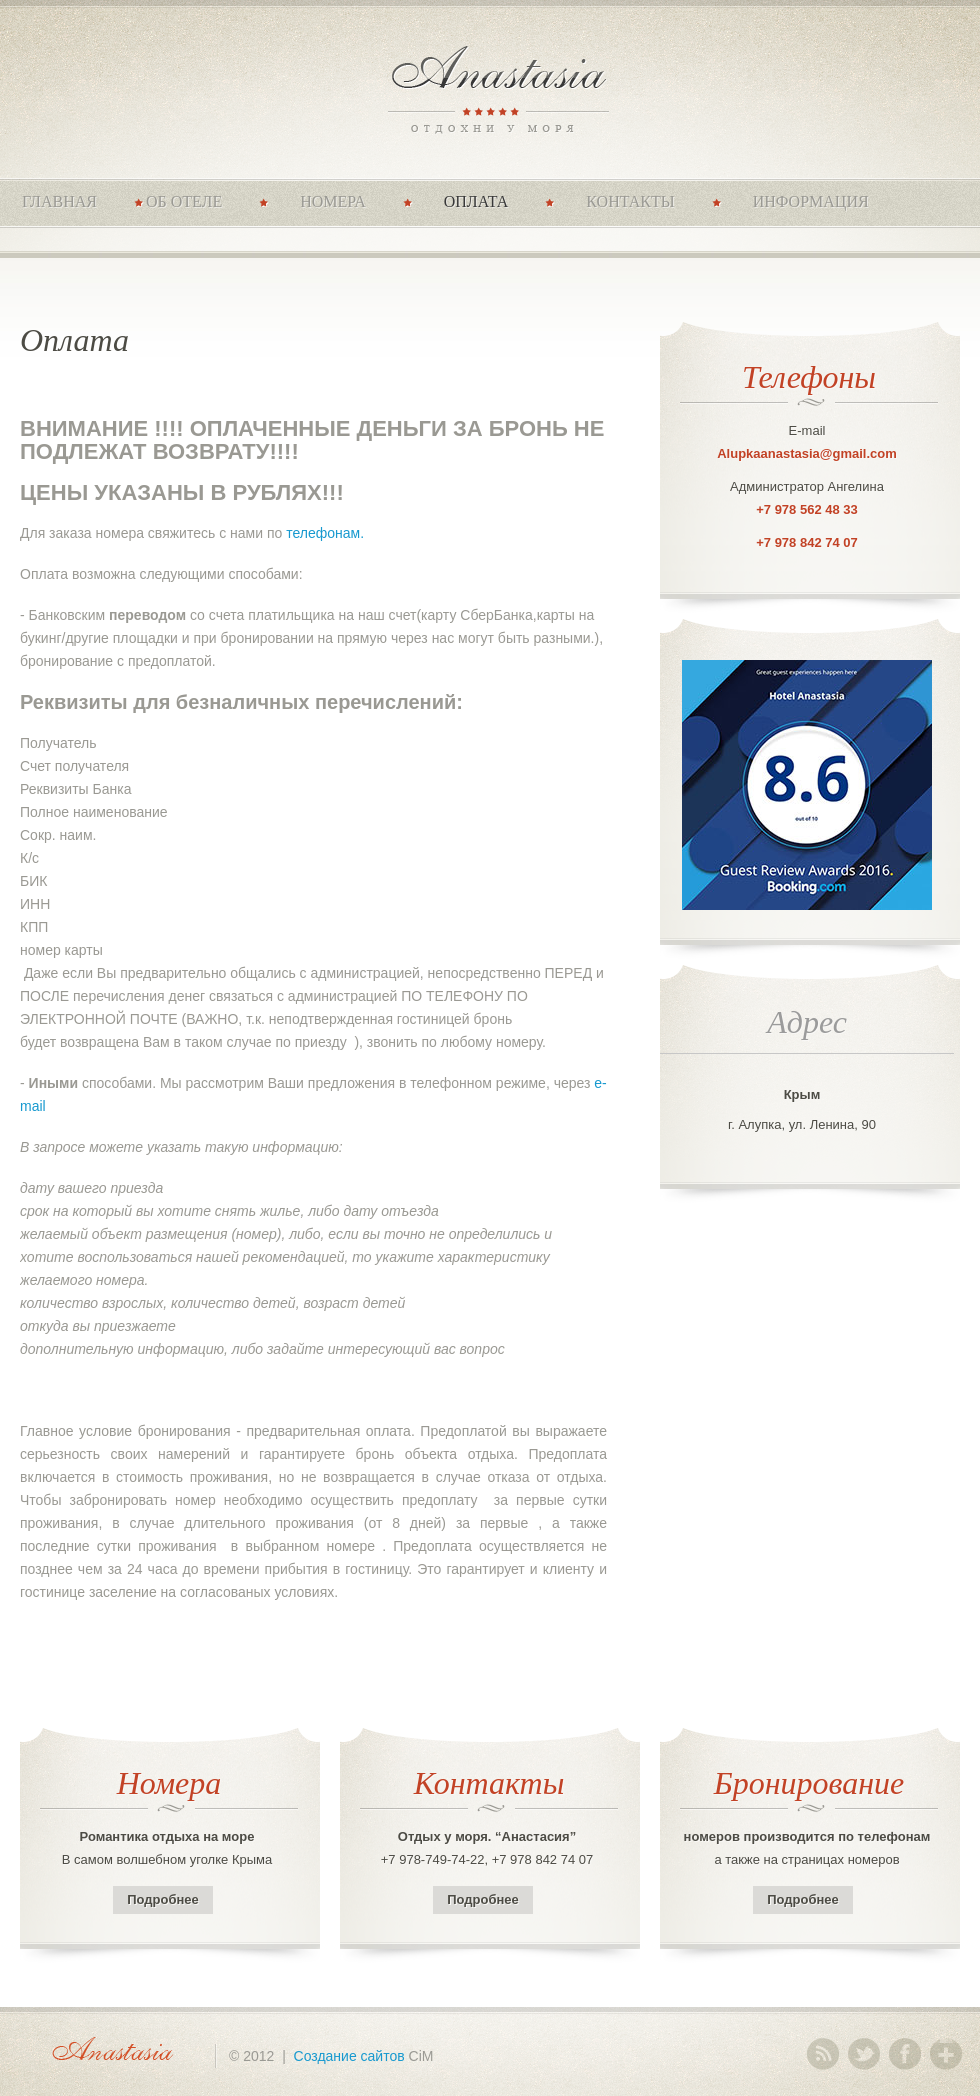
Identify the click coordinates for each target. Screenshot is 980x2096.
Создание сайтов (349, 2056)
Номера (333, 201)
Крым (802, 1094)
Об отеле (184, 201)
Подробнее (163, 1899)
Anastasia (490, 87)
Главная (59, 201)
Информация (811, 201)
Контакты (630, 201)
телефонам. (325, 533)
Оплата (476, 201)
